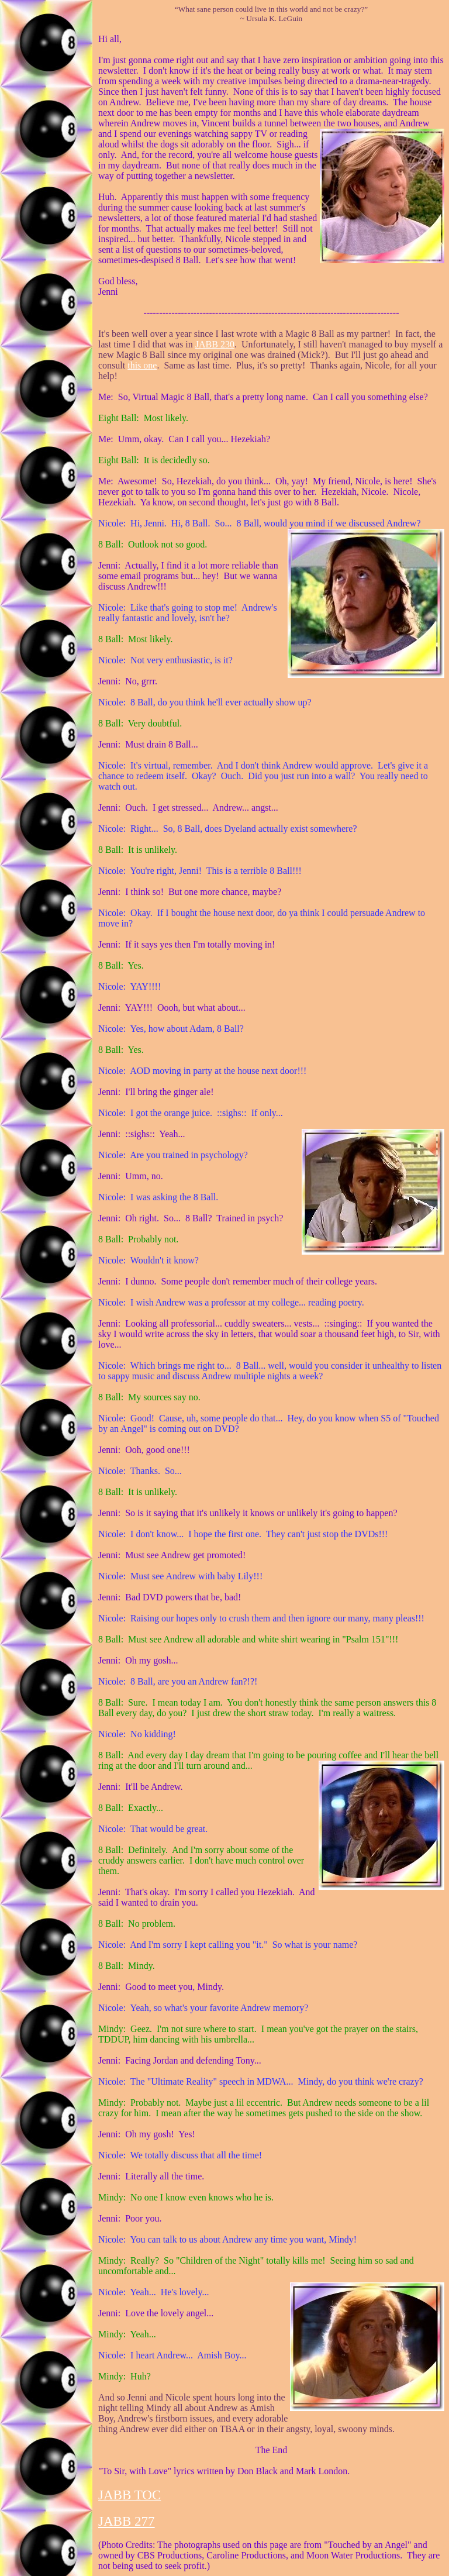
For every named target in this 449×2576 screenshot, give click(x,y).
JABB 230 (214, 344)
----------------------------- (272, 313)
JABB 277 (126, 2521)
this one (142, 365)
